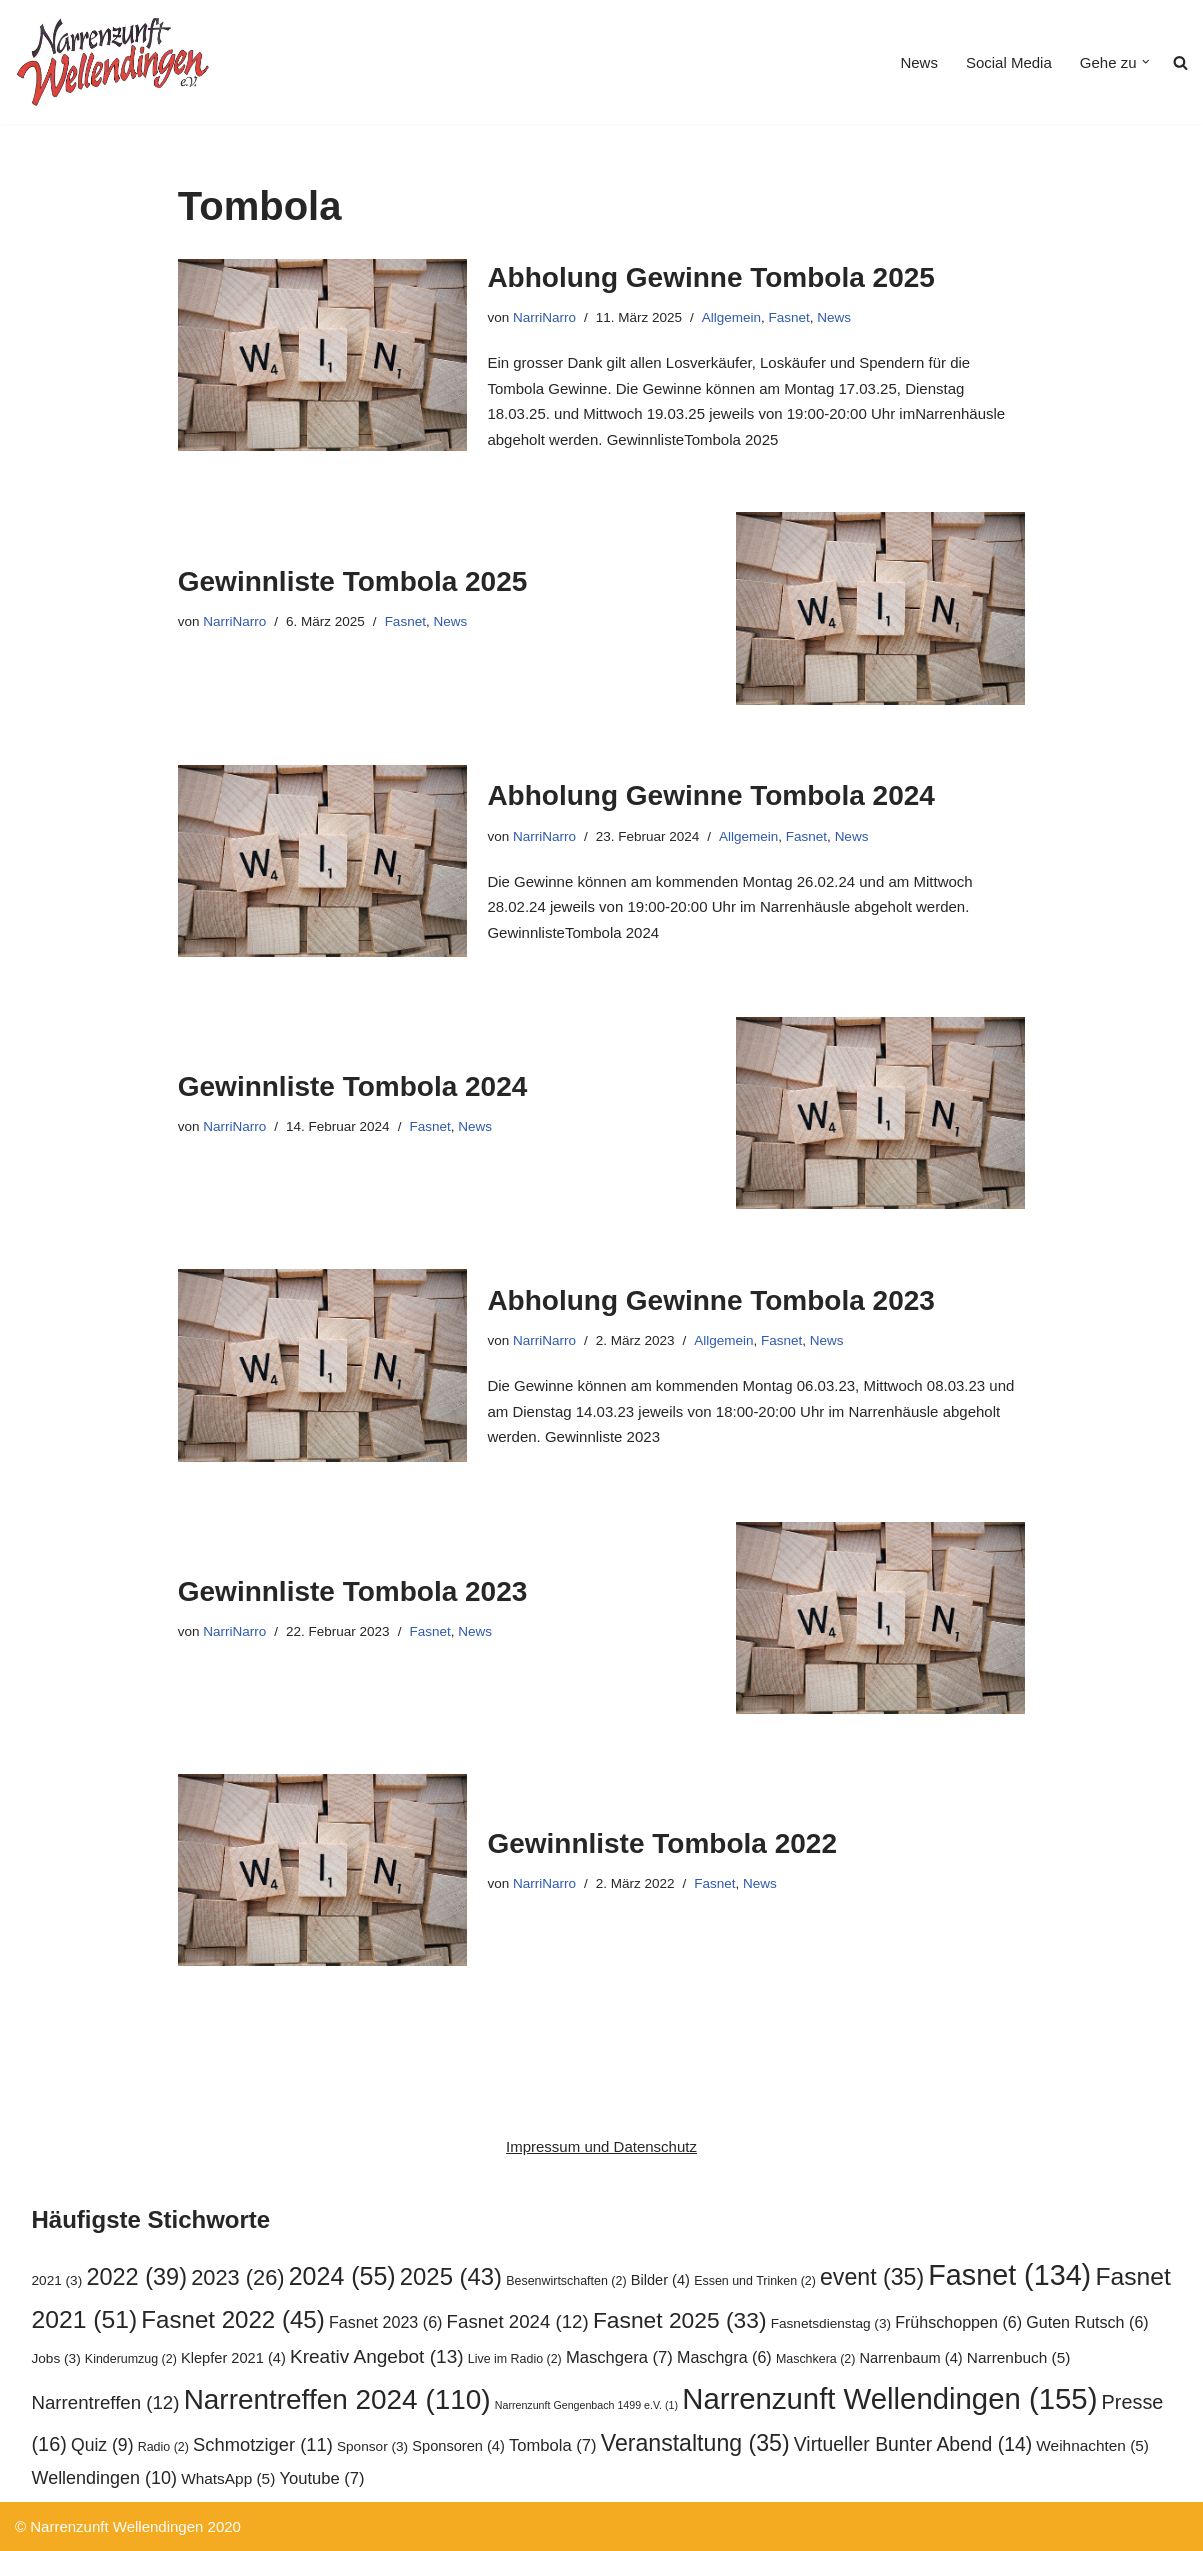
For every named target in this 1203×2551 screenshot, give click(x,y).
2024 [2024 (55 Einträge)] (342, 2276)
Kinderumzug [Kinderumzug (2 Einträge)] (131, 2359)
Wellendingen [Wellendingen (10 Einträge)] (105, 2478)
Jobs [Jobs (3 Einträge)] (56, 2358)
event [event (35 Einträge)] (872, 2277)
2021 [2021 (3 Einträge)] (57, 2280)
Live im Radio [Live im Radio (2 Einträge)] (515, 2359)
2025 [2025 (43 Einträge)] (451, 2276)
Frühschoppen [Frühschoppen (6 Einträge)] (958, 2322)
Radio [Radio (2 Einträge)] (163, 2447)
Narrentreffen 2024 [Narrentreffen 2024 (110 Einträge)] (337, 2399)
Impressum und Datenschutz (601, 2146)
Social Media (1009, 62)
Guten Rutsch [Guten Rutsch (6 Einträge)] (1087, 2322)
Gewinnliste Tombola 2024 (353, 1086)
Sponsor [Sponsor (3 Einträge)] (372, 2446)
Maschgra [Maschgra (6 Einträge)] (724, 2357)
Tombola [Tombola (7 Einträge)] (553, 2445)
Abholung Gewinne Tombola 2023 (711, 1300)
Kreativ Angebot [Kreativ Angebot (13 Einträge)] (377, 2356)
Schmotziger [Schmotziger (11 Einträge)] (263, 2444)
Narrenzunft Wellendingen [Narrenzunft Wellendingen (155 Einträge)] (889, 2398)
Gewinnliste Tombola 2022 (662, 1843)
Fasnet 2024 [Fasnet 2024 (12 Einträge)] (518, 2321)
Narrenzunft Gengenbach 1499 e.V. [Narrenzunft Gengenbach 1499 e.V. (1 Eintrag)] (586, 2405)
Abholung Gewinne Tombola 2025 (711, 277)
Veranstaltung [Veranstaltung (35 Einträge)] (695, 2443)
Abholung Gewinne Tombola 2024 (711, 795)
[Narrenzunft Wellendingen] (115, 62)
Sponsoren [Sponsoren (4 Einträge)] (458, 2446)
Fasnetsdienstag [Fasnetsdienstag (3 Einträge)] (831, 2323)
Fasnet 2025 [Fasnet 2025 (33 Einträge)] (680, 2320)
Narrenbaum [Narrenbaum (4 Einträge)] (911, 2358)
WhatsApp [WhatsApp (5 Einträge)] (228, 2478)
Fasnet (789, 317)
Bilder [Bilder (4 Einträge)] (660, 2280)
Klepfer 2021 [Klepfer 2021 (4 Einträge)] (233, 2358)
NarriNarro (544, 317)
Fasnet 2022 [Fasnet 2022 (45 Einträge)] (232, 2319)
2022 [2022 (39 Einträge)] (136, 2277)
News (919, 62)
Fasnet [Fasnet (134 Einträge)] (1009, 2275)
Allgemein (731, 317)
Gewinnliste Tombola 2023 (353, 1591)
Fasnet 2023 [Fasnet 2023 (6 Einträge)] (386, 2322)
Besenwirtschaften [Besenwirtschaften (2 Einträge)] (566, 2281)
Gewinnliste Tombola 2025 (353, 581)
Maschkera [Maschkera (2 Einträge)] (815, 2359)
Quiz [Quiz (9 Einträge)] (102, 2445)
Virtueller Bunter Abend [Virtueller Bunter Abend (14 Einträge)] (913, 2444)
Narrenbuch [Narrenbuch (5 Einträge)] (1019, 2357)
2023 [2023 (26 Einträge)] (237, 2277)
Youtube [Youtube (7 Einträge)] (321, 2478)
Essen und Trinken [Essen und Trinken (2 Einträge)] (755, 2281)
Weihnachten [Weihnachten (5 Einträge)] (1092, 2445)
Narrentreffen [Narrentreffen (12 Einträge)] (106, 2402)
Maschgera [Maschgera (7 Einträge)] (619, 2357)
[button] (1146, 62)
